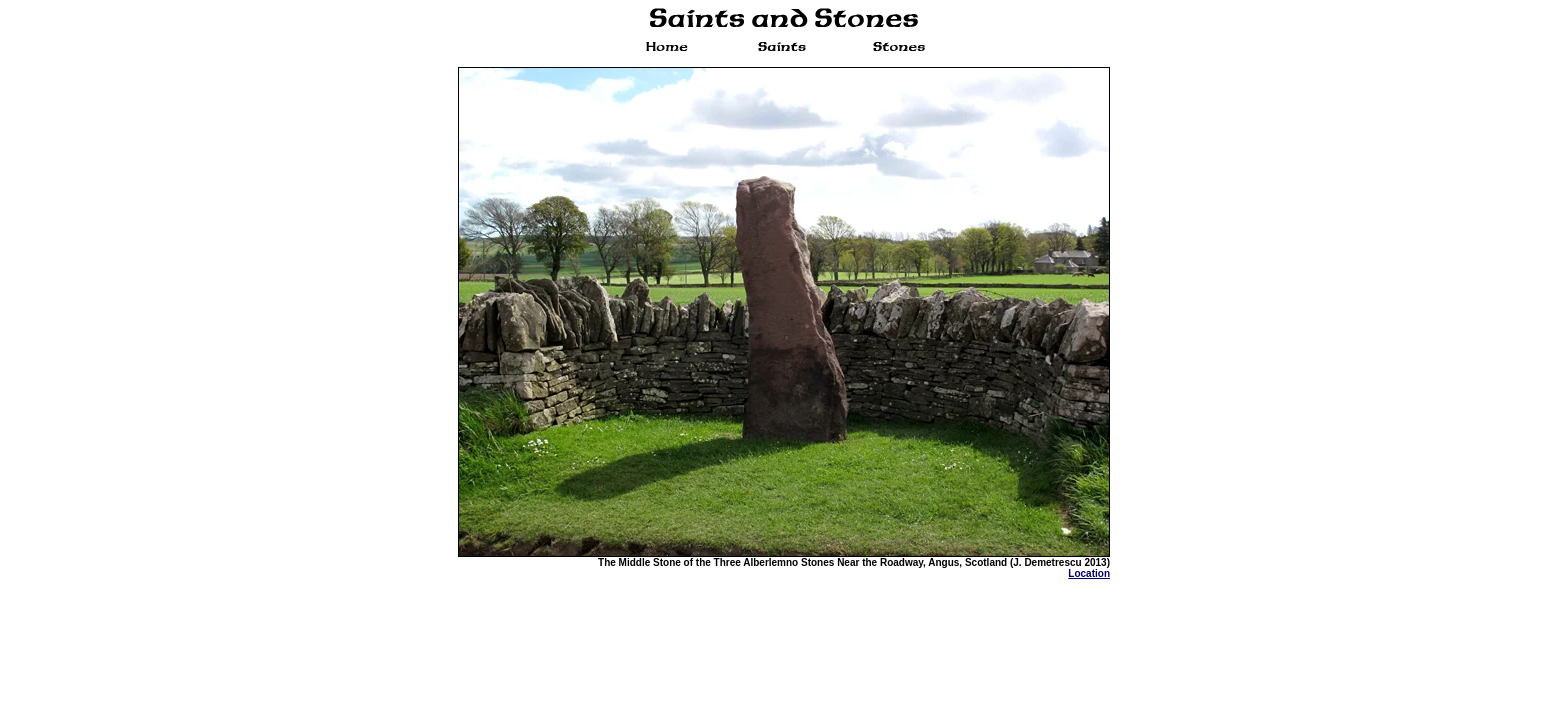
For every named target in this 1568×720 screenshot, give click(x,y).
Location (1089, 573)
